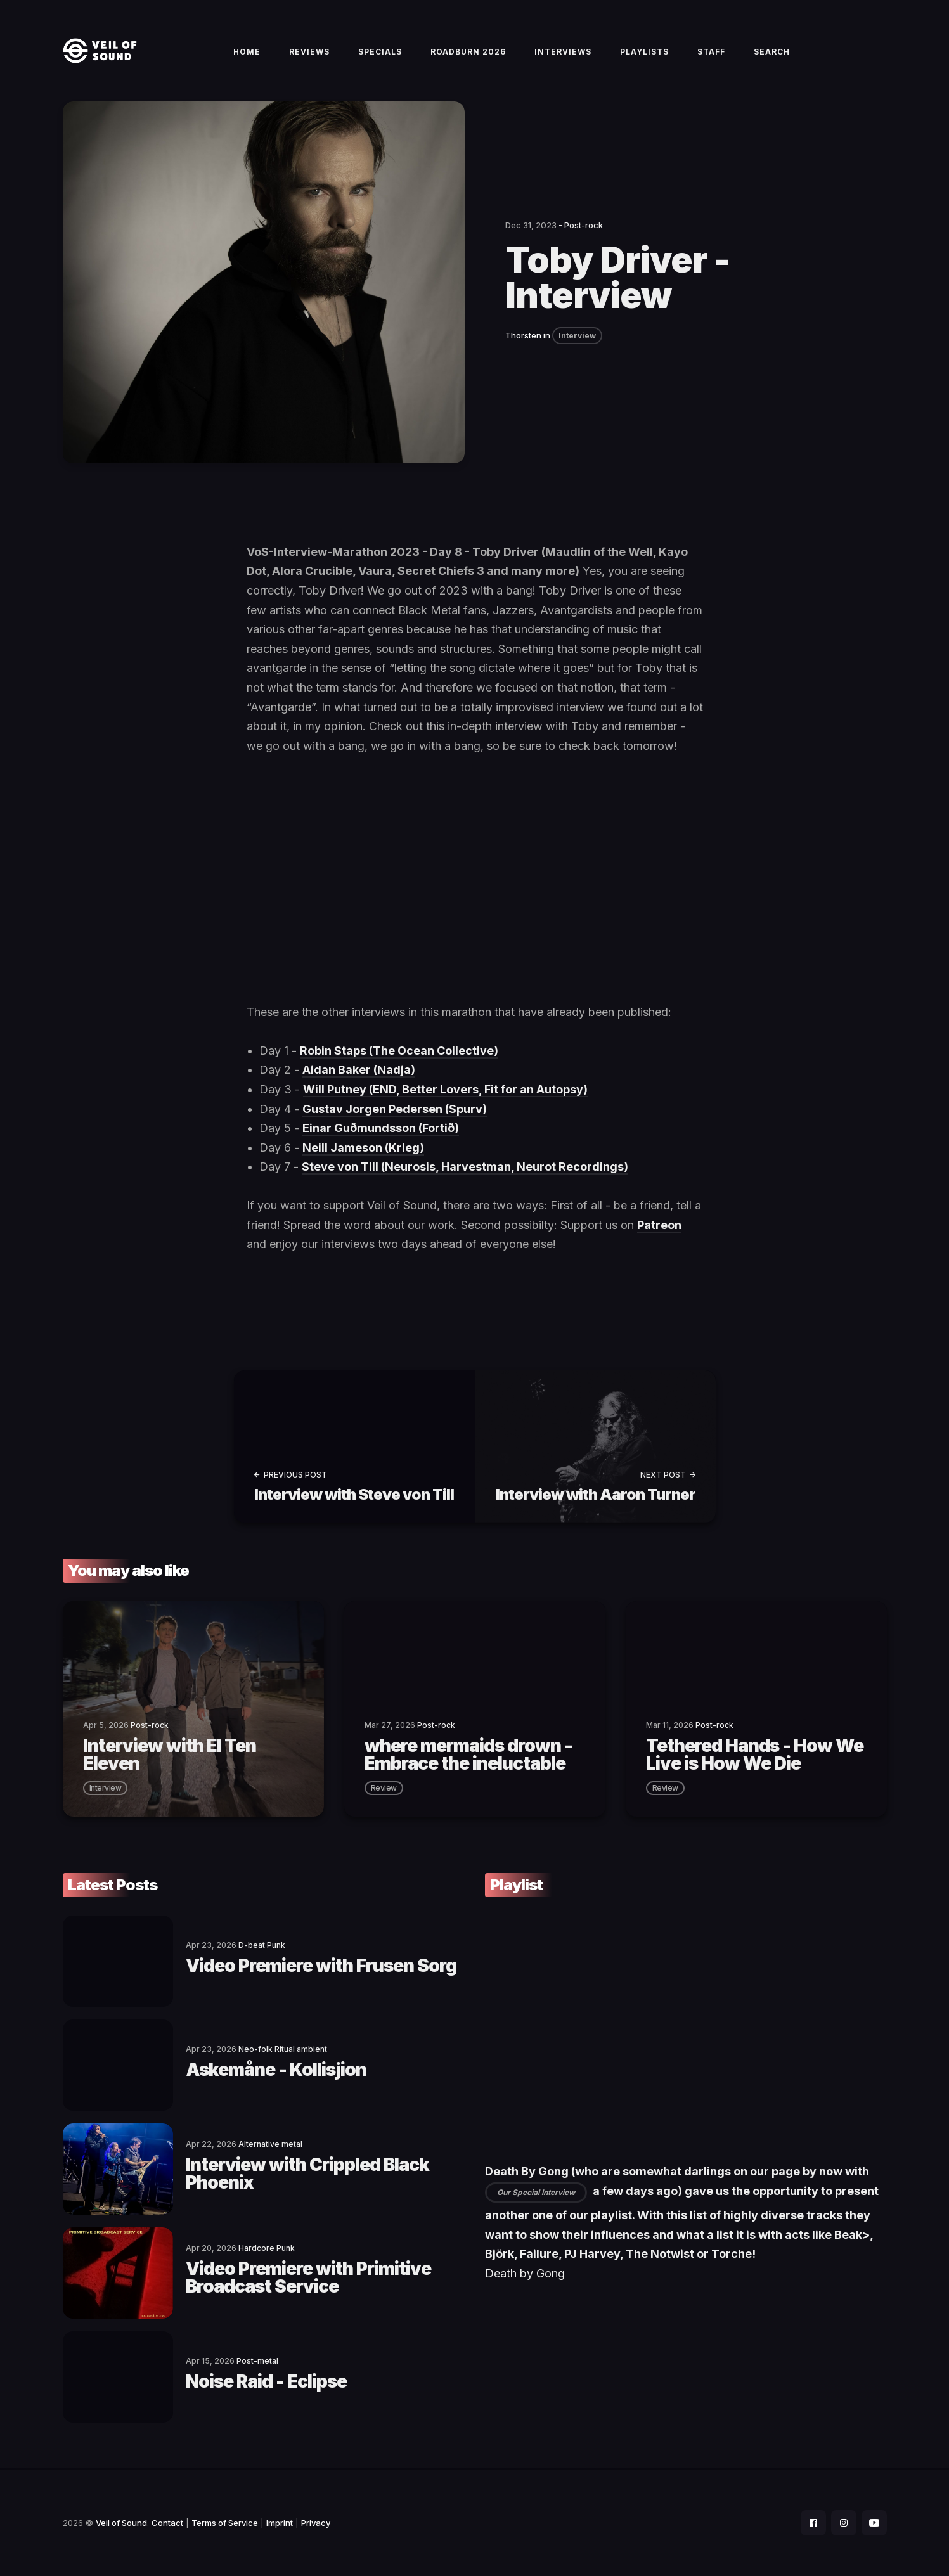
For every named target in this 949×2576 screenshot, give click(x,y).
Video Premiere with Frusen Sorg (321, 1965)
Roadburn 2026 (468, 51)
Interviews (562, 51)
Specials (380, 51)
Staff (711, 51)
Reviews (309, 51)
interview (105, 1788)
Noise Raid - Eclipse (266, 2381)
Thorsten (523, 335)
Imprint (279, 2523)
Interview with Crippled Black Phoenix (307, 2173)
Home (247, 51)
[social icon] (813, 2522)
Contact (167, 2523)
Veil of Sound (121, 2523)
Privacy (315, 2523)
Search (772, 51)
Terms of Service (224, 2523)
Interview (577, 335)
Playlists (644, 51)
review (384, 1788)
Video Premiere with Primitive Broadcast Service (308, 2277)
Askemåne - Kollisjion (276, 2069)
